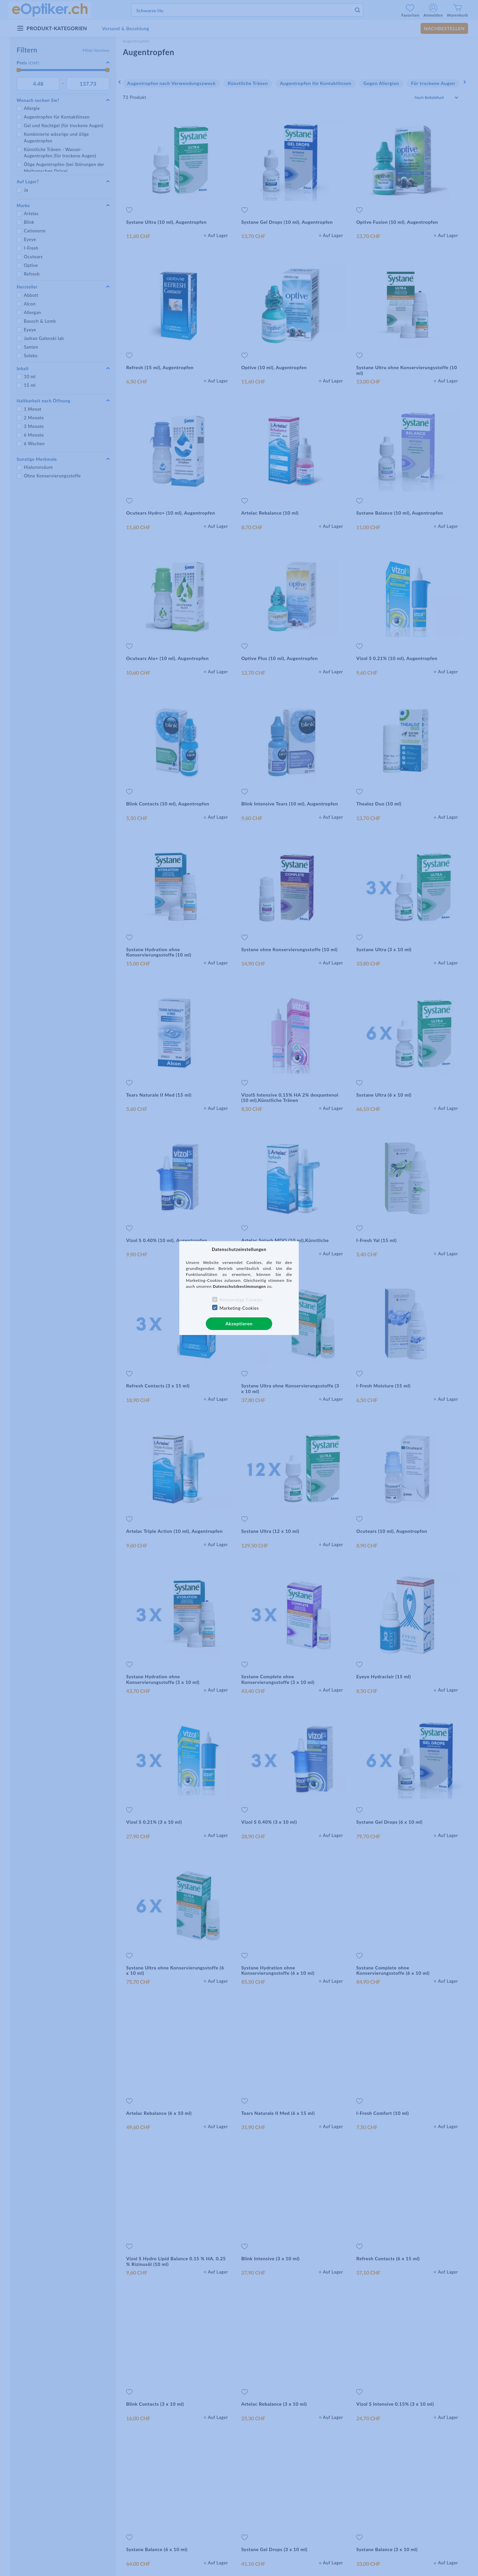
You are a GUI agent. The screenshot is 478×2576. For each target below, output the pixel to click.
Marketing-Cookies (239, 1308)
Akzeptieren (239, 1323)
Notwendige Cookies (240, 1299)
